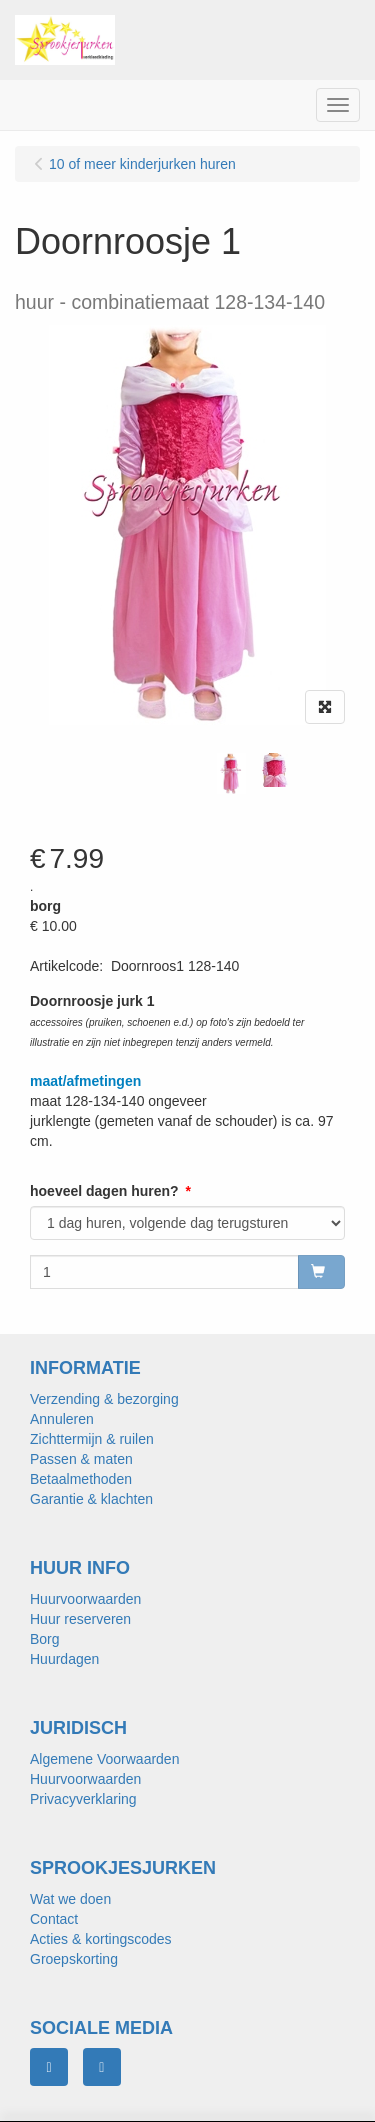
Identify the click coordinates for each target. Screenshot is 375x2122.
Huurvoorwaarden (85, 1599)
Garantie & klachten (91, 1499)
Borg (45, 1639)
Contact (54, 1919)
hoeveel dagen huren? (104, 1191)
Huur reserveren (80, 1619)
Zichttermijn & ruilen (92, 1439)
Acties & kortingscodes (101, 1939)
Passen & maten (81, 1459)
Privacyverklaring (83, 1799)
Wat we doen (70, 1899)
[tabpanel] (231, 774)
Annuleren (62, 1419)
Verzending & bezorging (104, 1399)
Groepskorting (74, 1959)
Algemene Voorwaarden (104, 1759)
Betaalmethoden (81, 1479)
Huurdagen (64, 1659)
